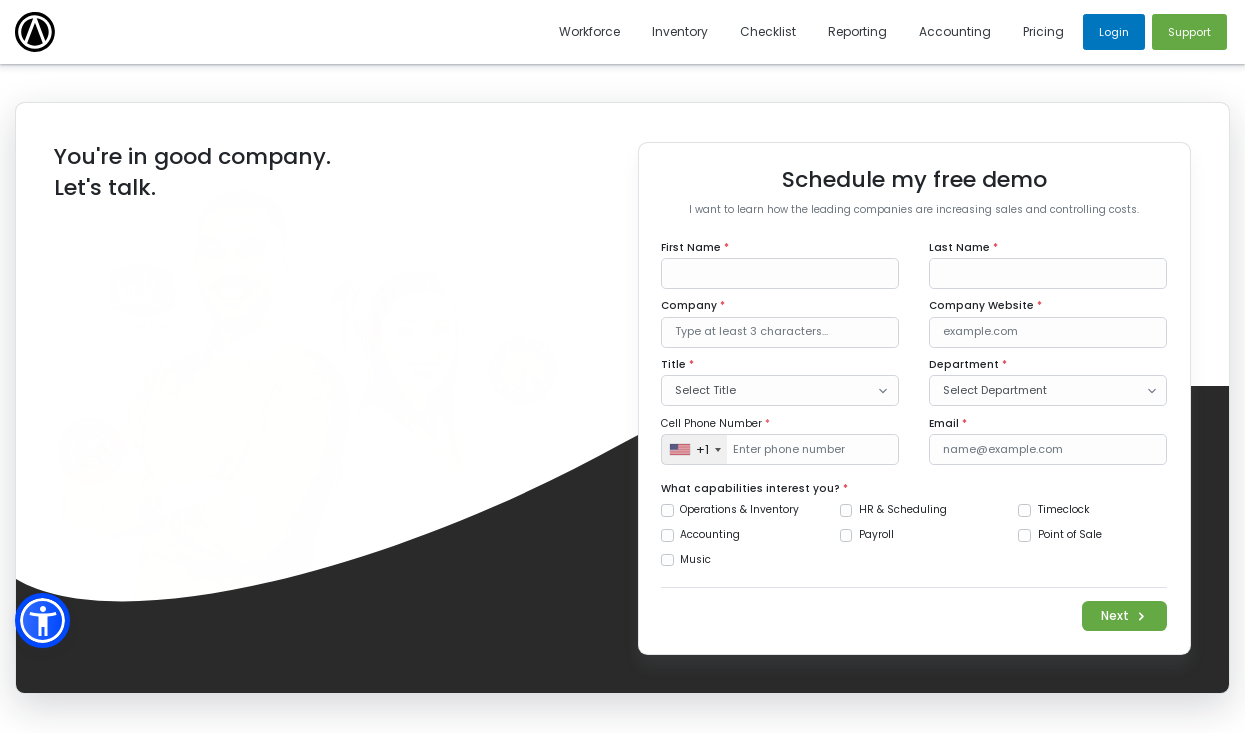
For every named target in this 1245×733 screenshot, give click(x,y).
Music (695, 559)
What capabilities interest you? (754, 488)
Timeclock (1064, 509)
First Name (695, 247)
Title (677, 364)
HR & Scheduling (903, 509)
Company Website (985, 305)
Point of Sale (1070, 534)
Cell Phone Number (715, 423)
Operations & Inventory (739, 509)
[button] (42, 620)
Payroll (876, 534)
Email (948, 423)
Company (693, 305)
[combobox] (694, 449)
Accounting (710, 534)
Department (968, 364)
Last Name (963, 247)
